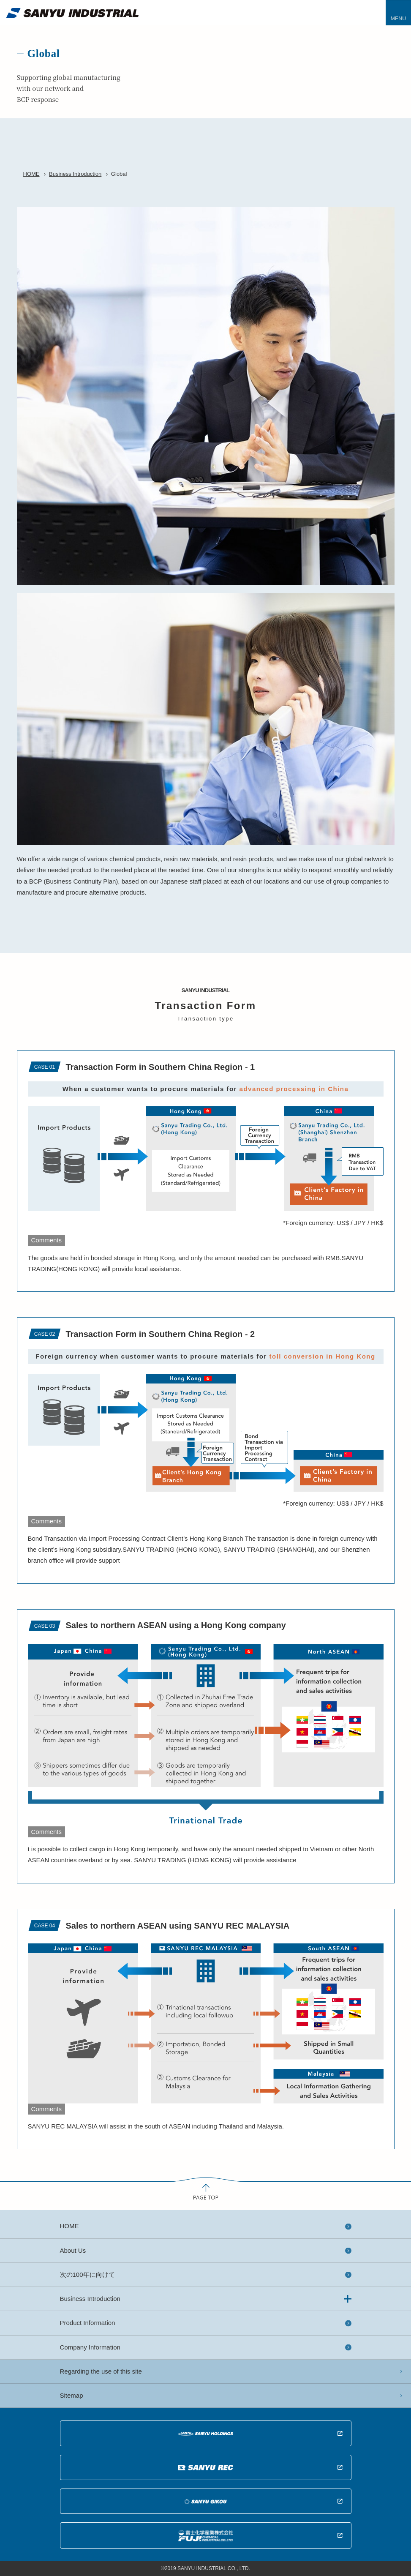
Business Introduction (75, 174)
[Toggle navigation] (398, 12)
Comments (46, 1240)
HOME (31, 174)
